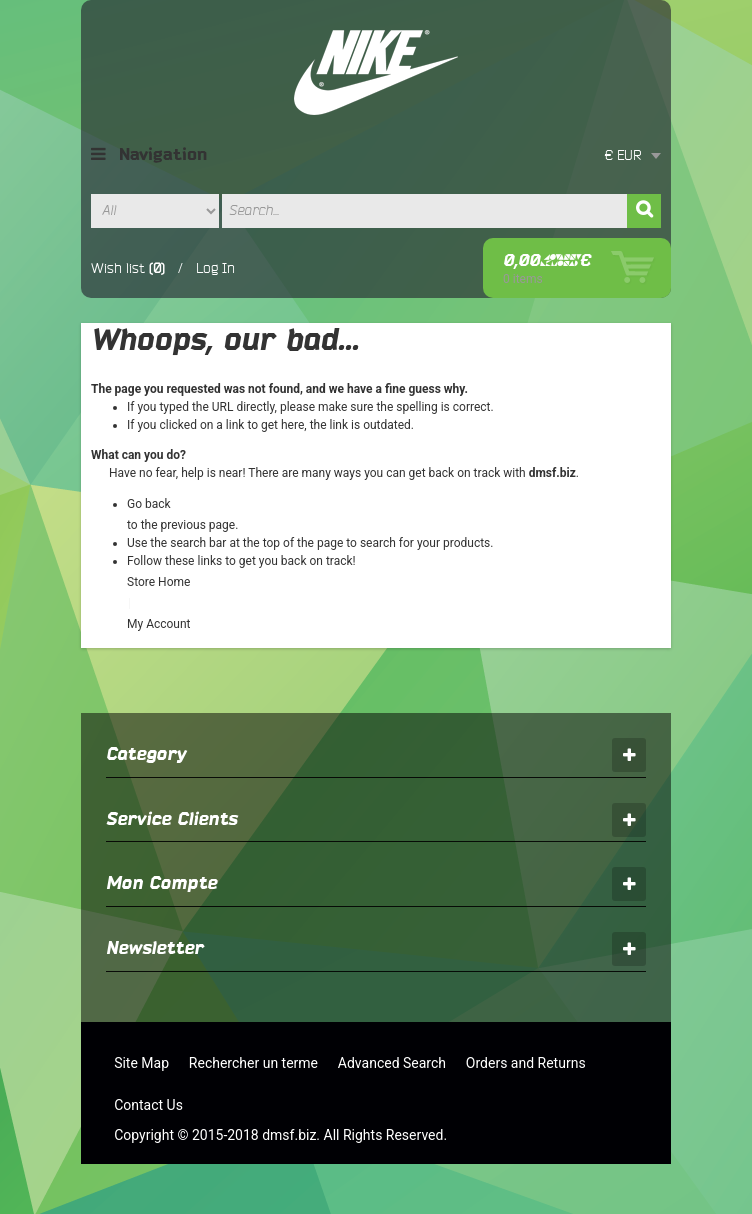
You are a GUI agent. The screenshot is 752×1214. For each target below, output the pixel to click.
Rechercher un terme (253, 1063)
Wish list (118, 268)
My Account (159, 624)
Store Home (158, 582)
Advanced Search (392, 1063)
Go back (149, 504)
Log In (215, 268)
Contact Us (148, 1105)
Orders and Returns (526, 1063)
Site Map (141, 1063)
